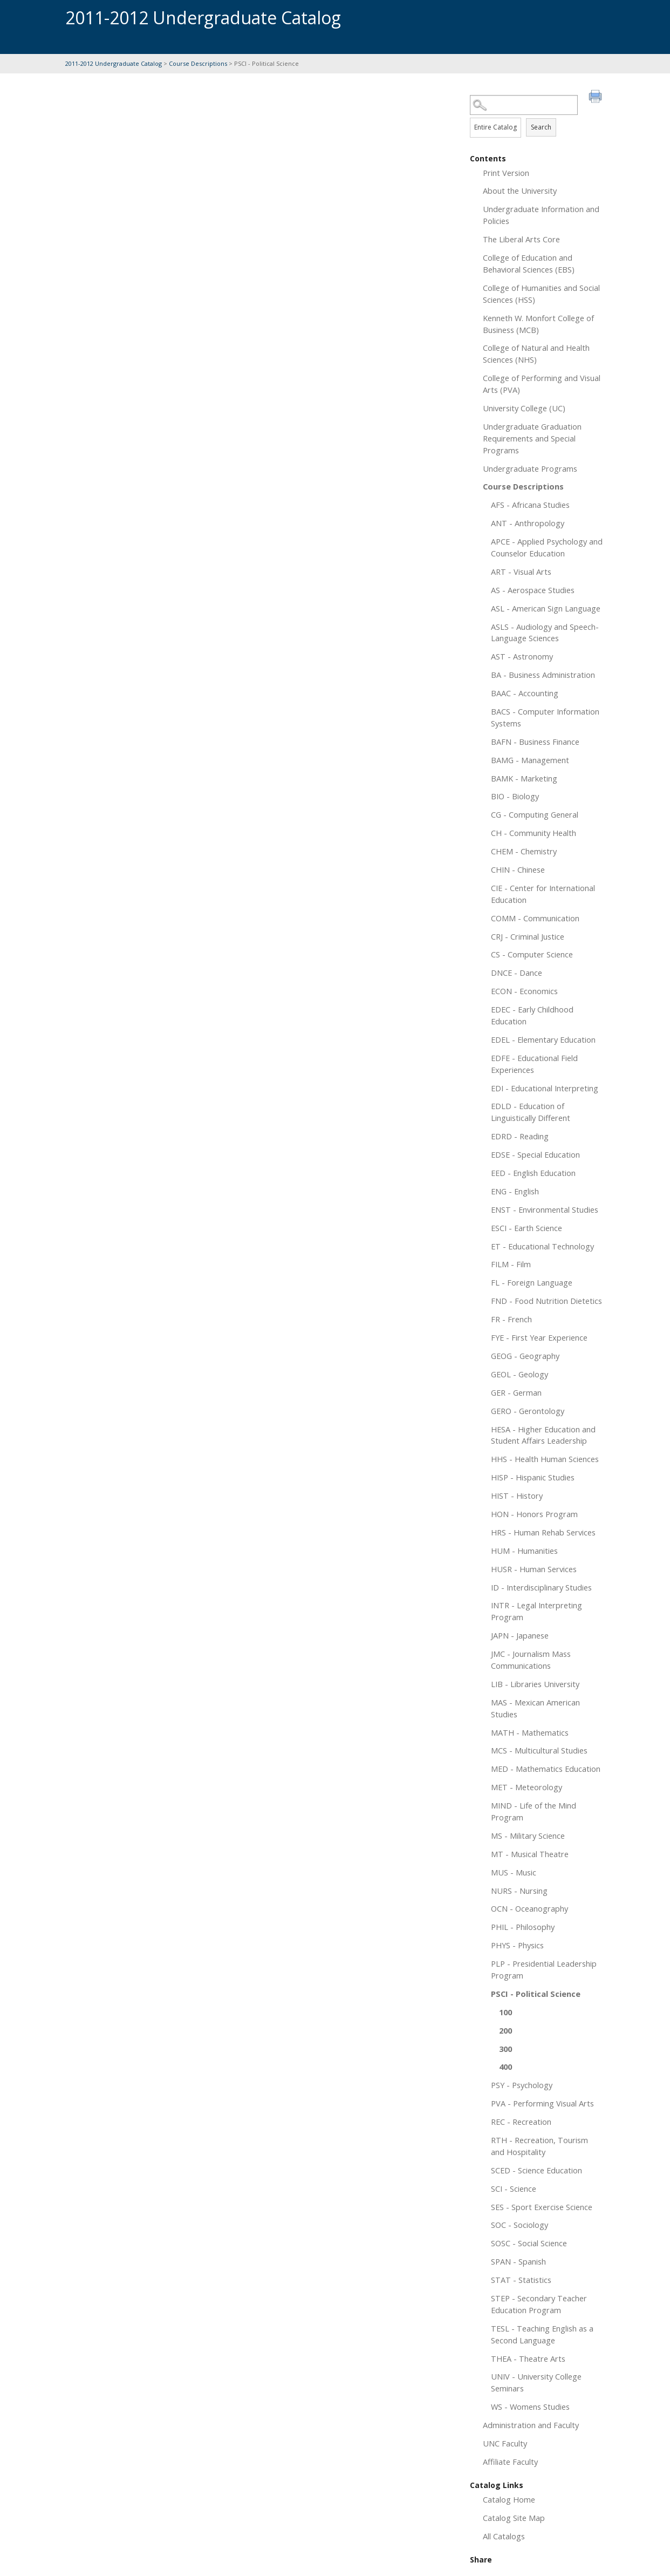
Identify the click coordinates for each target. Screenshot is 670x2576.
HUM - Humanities (524, 1550)
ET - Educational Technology (542, 1246)
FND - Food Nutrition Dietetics (546, 1300)
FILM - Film (511, 1264)
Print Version (506, 172)
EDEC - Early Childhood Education (532, 1015)
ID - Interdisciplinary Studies (541, 1587)
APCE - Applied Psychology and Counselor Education (547, 547)
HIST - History (517, 1495)
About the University (520, 190)
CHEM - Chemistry (524, 851)
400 (505, 2066)
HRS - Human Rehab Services (543, 1532)
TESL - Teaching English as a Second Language (542, 2334)
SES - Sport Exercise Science (541, 2206)
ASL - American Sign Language (545, 608)
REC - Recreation (521, 2121)
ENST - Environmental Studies (544, 1209)
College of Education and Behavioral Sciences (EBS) (529, 263)
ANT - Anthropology (527, 523)
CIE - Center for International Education (543, 893)
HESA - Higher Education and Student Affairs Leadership (543, 1435)
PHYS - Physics (517, 1945)
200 (505, 2030)
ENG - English (515, 1191)
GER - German (516, 1392)
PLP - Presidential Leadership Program (544, 1969)
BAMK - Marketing (524, 778)
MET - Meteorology (526, 1787)
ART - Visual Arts (521, 571)
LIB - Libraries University (535, 1683)
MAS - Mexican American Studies (535, 1708)
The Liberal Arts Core (521, 239)
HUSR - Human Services (534, 1569)
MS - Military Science (528, 1835)
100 (505, 2012)
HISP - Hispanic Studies (533, 1477)
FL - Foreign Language (531, 1282)
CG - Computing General (534, 814)
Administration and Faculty (531, 2424)
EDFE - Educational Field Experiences (534, 1063)
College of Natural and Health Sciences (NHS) (536, 353)
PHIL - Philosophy (523, 1926)
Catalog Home (509, 2499)
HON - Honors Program (534, 1513)
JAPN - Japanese (520, 1635)
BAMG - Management (530, 760)
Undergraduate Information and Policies (541, 214)
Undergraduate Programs (530, 468)
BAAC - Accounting (524, 693)
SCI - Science (513, 2188)
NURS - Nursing (519, 1890)
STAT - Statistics (521, 2279)
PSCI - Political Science (535, 1993)
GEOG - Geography (525, 1355)
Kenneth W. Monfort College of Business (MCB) (538, 323)
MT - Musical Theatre (530, 1853)
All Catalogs (504, 2536)
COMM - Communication (535, 918)
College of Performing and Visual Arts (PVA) (541, 383)
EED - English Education (533, 1172)
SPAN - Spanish (518, 2261)
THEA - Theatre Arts (528, 2358)
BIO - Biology (515, 796)
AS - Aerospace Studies (533, 589)
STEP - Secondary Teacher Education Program (539, 2304)
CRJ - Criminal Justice (527, 936)
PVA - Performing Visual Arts (542, 2103)
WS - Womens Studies (530, 2406)
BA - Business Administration (543, 674)
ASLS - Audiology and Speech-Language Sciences (545, 632)
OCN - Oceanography (529, 1908)
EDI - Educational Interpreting (544, 1088)
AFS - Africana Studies (530, 504)
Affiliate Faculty (510, 2461)
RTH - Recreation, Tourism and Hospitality (539, 2146)
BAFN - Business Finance (535, 741)
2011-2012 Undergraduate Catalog (113, 63)
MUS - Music (513, 1872)
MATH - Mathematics (530, 1732)
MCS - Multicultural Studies (539, 1750)
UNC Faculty (505, 2443)
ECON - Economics (524, 990)
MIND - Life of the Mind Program (533, 1811)
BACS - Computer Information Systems (545, 717)
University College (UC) (524, 408)
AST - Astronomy (522, 656)
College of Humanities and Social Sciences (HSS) (541, 293)
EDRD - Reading (520, 1136)
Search (541, 127)
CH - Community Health (533, 832)
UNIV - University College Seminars (536, 2382)
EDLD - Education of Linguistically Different (530, 1111)
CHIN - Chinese (518, 869)
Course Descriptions (198, 63)
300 (505, 2048)
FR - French (511, 1319)
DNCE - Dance (516, 972)
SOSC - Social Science (529, 2243)
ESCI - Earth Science (526, 1227)
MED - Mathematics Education (545, 1768)
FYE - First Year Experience (539, 1337)
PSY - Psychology (521, 2084)
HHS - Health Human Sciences (545, 1458)
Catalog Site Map (514, 2517)
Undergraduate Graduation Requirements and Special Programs (532, 438)
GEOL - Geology (519, 1374)
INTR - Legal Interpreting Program (536, 1611)
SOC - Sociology (519, 2224)
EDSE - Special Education (535, 1154)
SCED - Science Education (536, 2170)
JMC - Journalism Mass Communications (531, 1659)
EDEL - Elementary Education (543, 1039)
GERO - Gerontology (527, 1410)
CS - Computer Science (532, 954)
